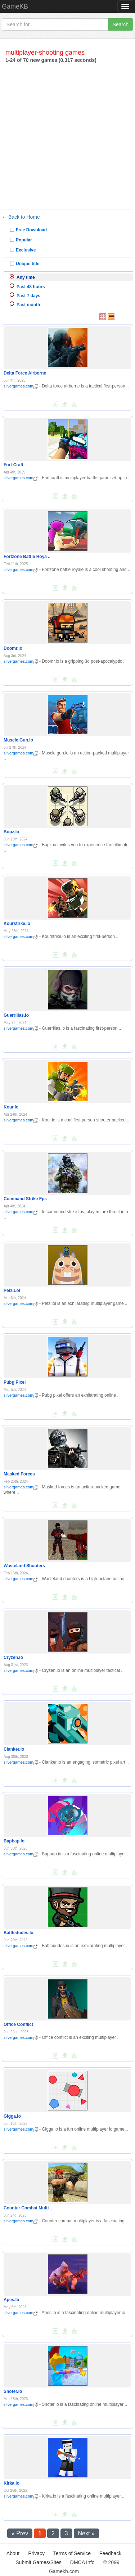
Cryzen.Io (13, 1657)
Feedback (110, 2553)
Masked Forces (19, 1474)
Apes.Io (11, 2299)
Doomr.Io (13, 648)
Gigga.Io (12, 2116)
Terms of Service (72, 2553)
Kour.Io (11, 1107)
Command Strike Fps (25, 1198)
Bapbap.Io (14, 1840)
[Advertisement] (67, 134)
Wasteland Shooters (24, 1565)
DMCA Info (82, 2562)
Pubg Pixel (15, 1382)
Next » (86, 2533)
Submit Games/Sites (38, 2562)
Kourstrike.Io (17, 923)
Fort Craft (13, 464)
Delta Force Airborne (25, 373)
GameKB (15, 6)
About (13, 2553)
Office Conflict (18, 2024)
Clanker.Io (14, 1749)
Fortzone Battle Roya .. (27, 556)
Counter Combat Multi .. (28, 2207)
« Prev (20, 2533)
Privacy (36, 2553)
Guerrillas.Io (16, 1015)
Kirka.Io (11, 2483)
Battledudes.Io (18, 1932)
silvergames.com (21, 386)
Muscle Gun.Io (18, 740)
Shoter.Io (13, 2391)
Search (121, 24)
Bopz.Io (11, 831)
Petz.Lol (12, 1290)
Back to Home (24, 217)
